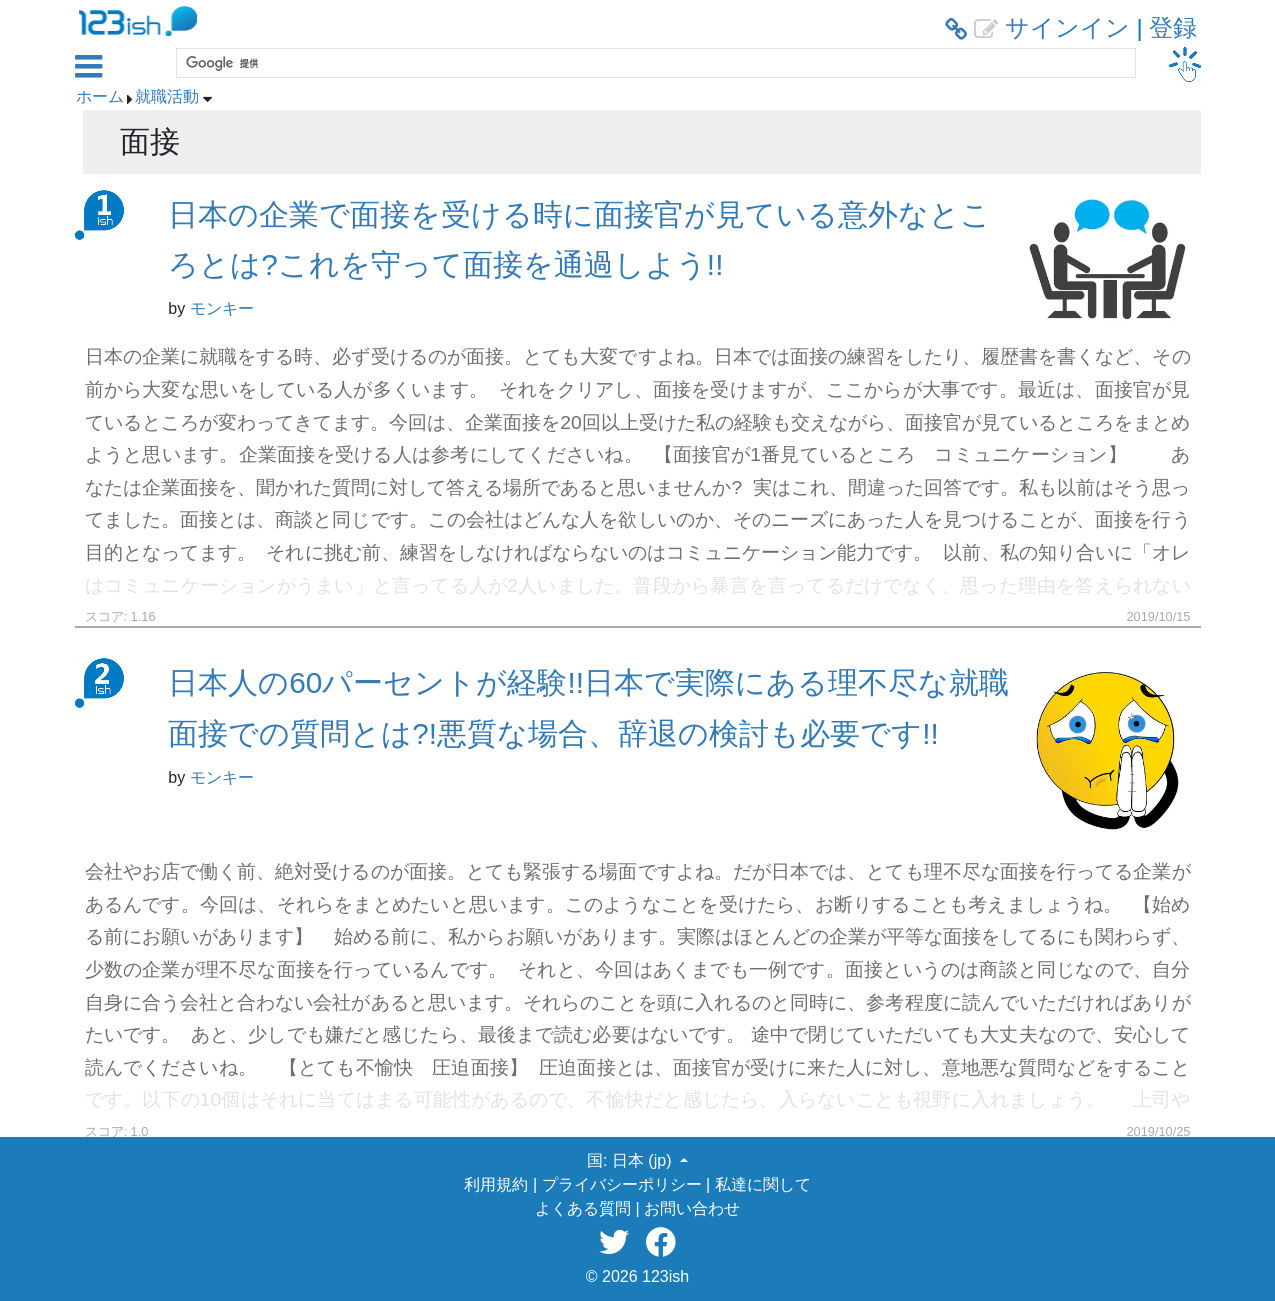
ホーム (100, 96)
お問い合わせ (692, 1208)
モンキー (222, 308)
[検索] (654, 63)
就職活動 (167, 96)
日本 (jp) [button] (644, 1160)
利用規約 (496, 1184)
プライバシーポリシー (622, 1184)
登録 (1173, 27)
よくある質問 (583, 1208)
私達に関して (763, 1184)
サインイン (1067, 27)
